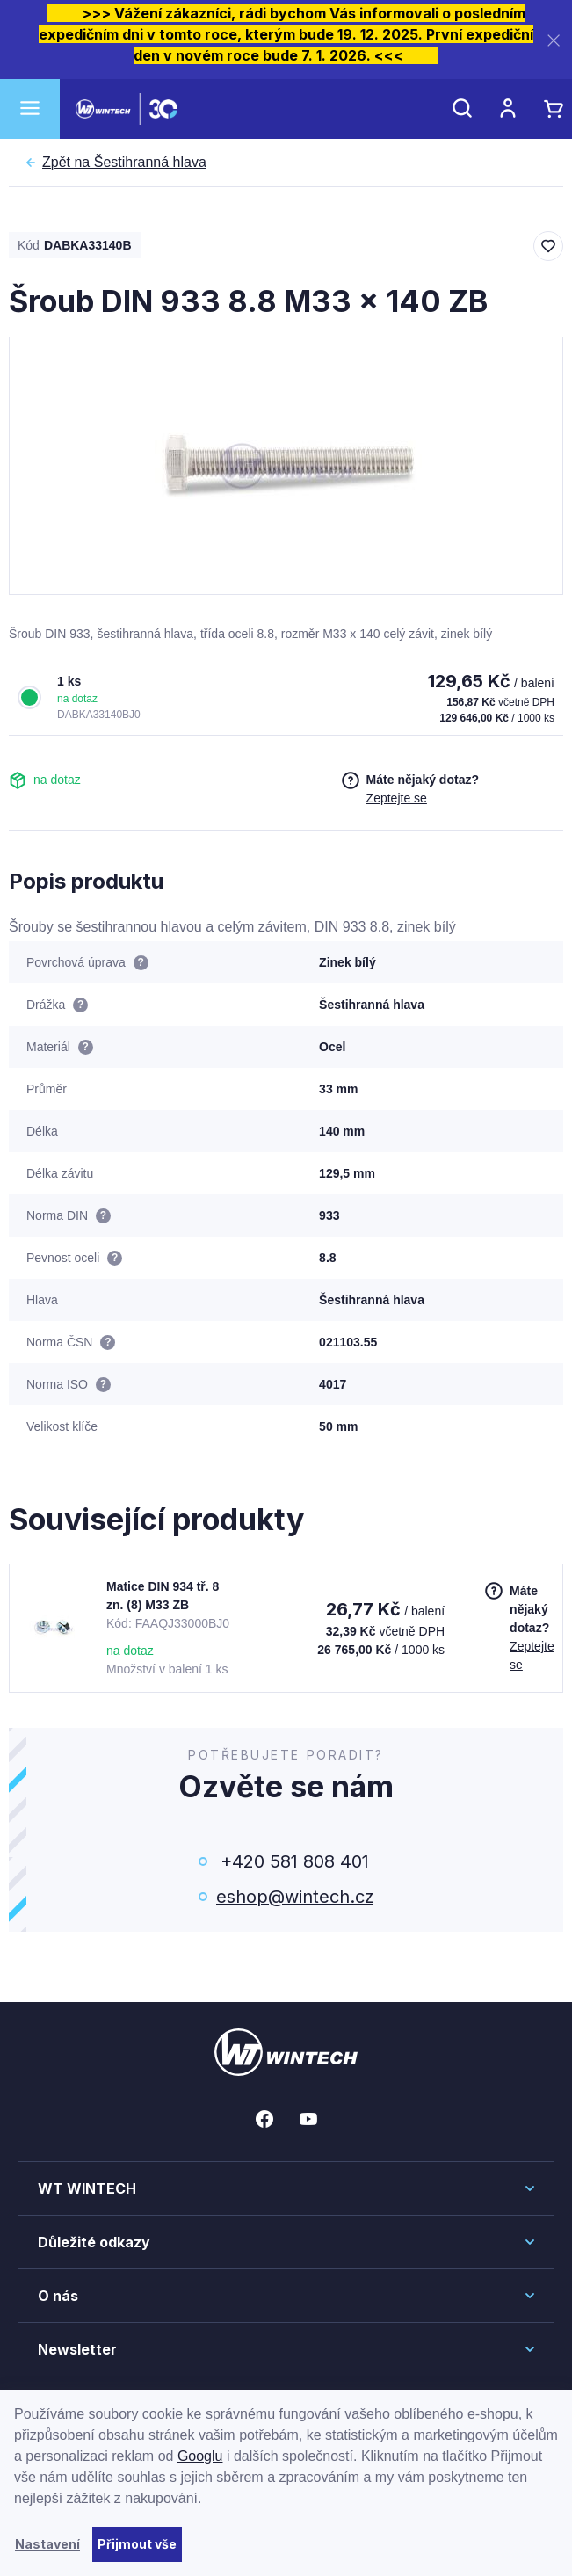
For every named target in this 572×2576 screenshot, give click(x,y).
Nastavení (47, 2543)
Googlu (200, 2456)
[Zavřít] (553, 39)
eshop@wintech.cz (294, 1896)
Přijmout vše (137, 2543)
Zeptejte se (396, 798)
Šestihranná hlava (124, 163)
